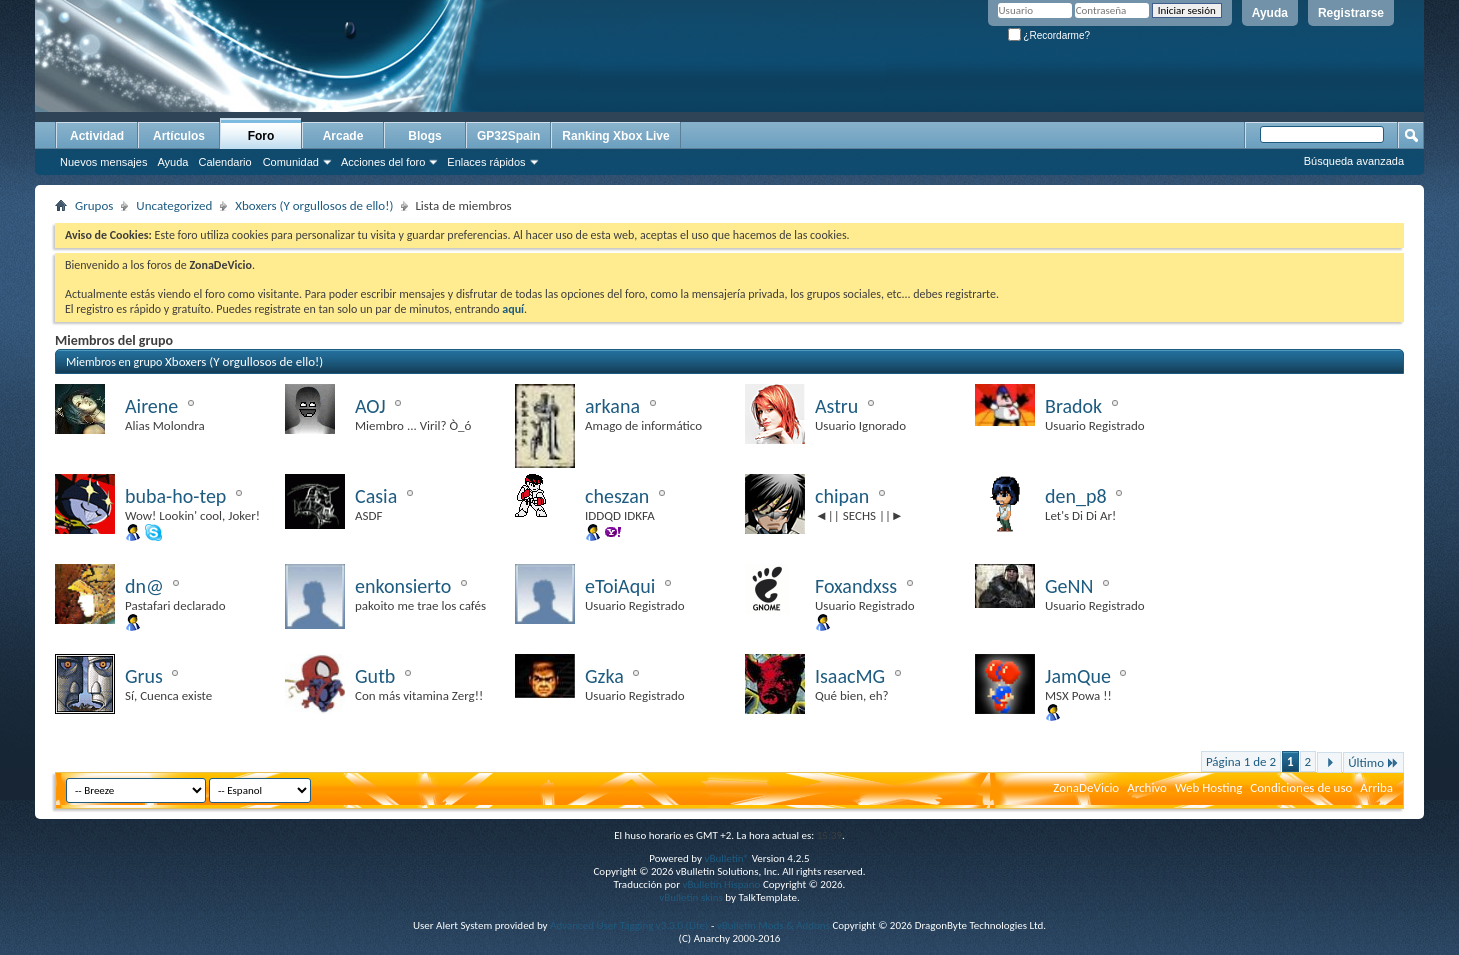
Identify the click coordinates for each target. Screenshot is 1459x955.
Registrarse (1351, 13)
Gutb (375, 676)
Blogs (424, 136)
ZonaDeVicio (1086, 787)
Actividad (97, 136)
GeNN (1069, 586)
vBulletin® (726, 858)
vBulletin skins (691, 897)
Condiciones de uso (1301, 787)
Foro (261, 136)
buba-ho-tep (175, 496)
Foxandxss (856, 586)
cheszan (617, 496)
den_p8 (1076, 496)
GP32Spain (508, 136)
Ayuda (1270, 13)
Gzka (604, 676)
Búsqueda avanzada (1354, 161)
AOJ (370, 406)
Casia (376, 496)
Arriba (1376, 787)
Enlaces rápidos (486, 162)
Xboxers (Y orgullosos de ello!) (314, 205)
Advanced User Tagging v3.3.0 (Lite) (629, 925)
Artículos (179, 136)
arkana (612, 406)
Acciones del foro (383, 162)
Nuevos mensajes (103, 162)
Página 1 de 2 (1241, 761)
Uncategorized (174, 205)
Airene (151, 406)
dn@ (144, 586)
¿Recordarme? (1049, 35)
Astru (836, 406)
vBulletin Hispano (722, 884)
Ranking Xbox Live (615, 136)
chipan (842, 496)
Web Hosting (1208, 787)
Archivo (1147, 787)
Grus (144, 676)
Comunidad (291, 162)
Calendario (224, 162)
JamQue (1078, 676)
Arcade (343, 136)
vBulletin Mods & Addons (773, 925)
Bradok (1073, 406)
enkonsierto (403, 586)
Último (1373, 762)
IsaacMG (850, 676)
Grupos (94, 205)
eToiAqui (620, 586)
